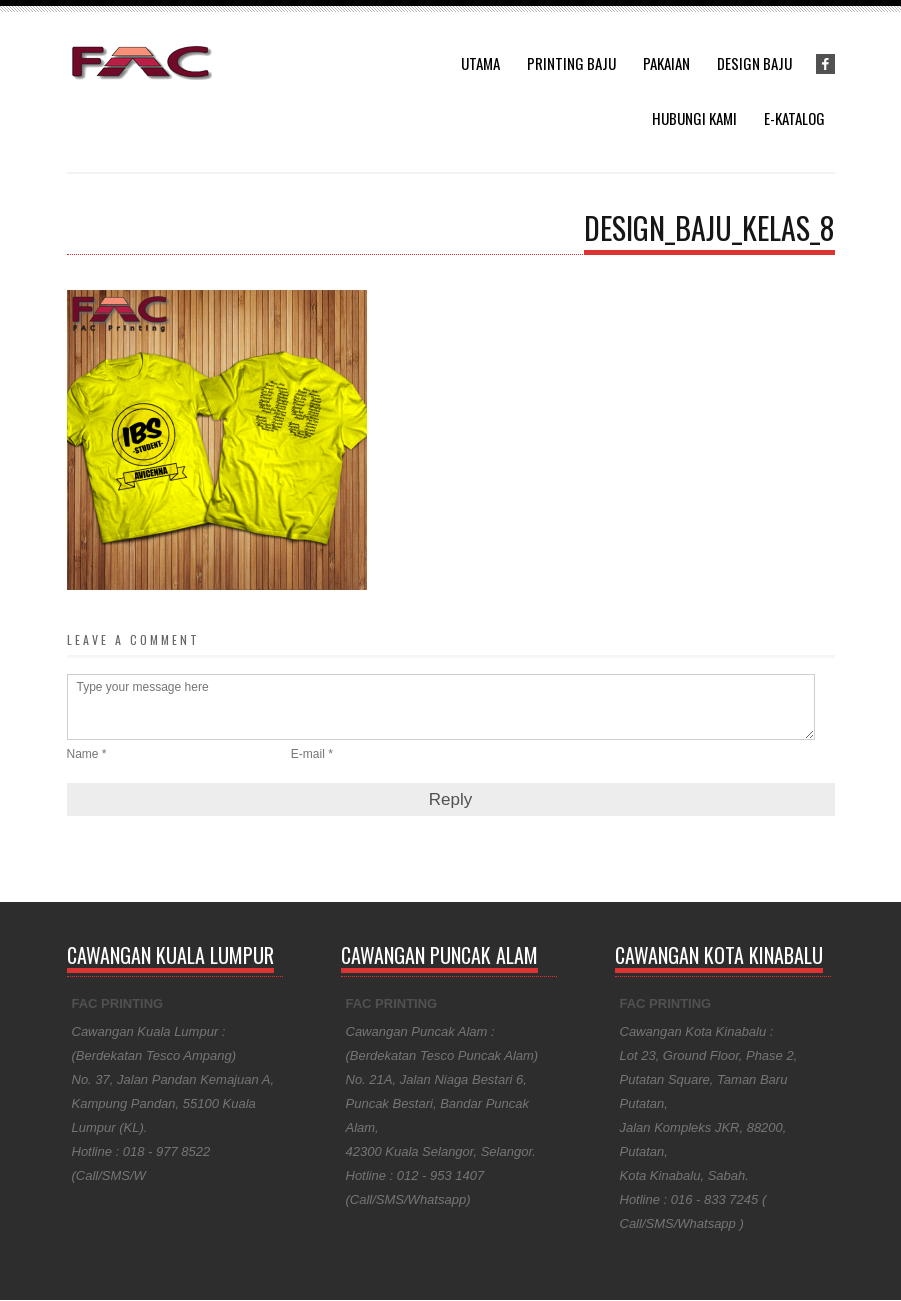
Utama (480, 63)
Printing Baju (571, 63)
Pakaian (666, 63)
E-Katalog (794, 118)
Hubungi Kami (694, 118)
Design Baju (754, 63)
